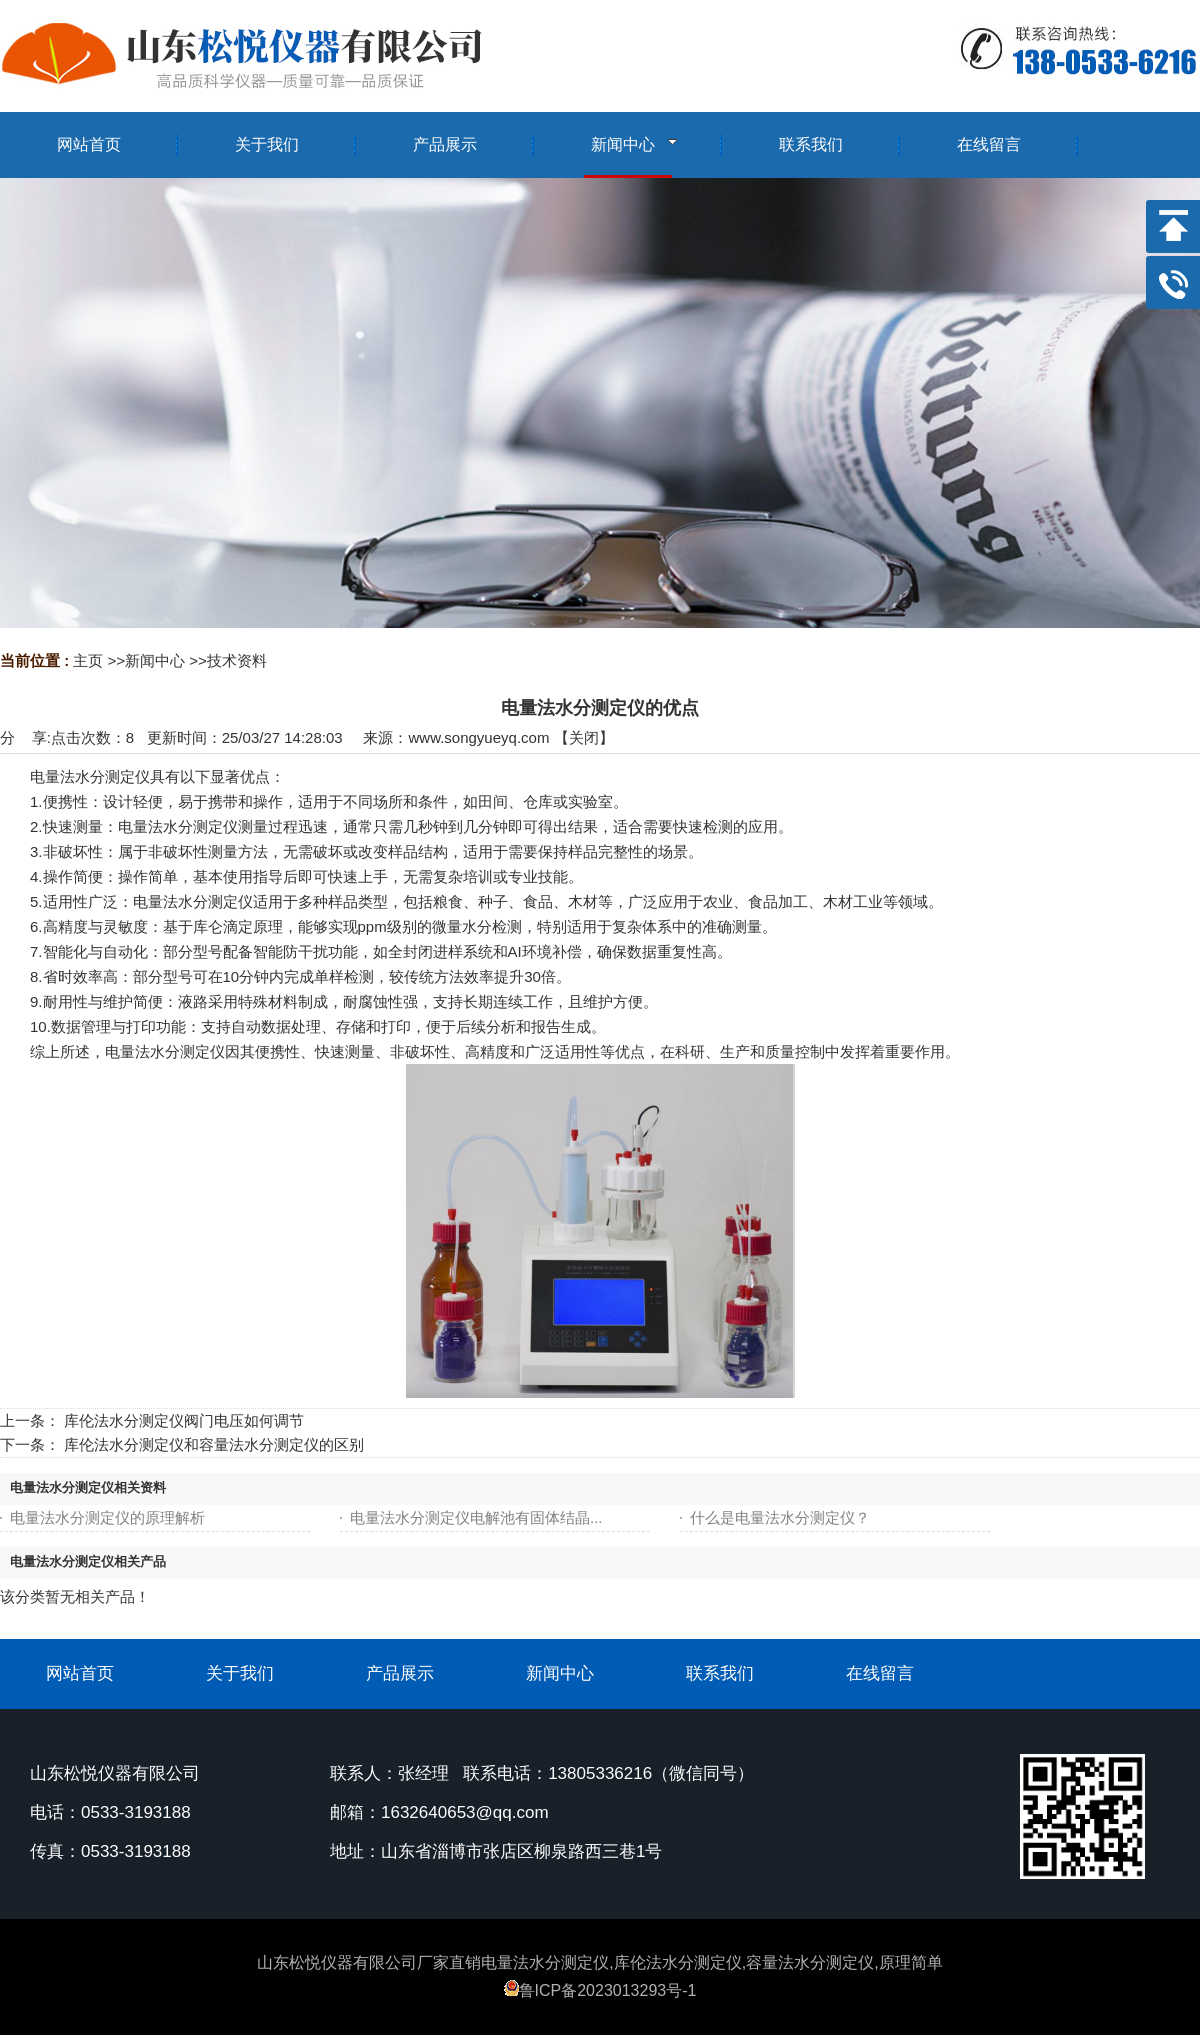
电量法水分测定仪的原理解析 (107, 1517)
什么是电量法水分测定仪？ (780, 1517)
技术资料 (237, 660)
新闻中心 (155, 660)
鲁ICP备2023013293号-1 (600, 1990)
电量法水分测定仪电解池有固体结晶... (476, 1517)
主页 (88, 660)
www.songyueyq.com (478, 737)
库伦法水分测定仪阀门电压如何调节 (184, 1420)
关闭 (584, 737)
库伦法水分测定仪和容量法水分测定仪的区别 (214, 1444)
